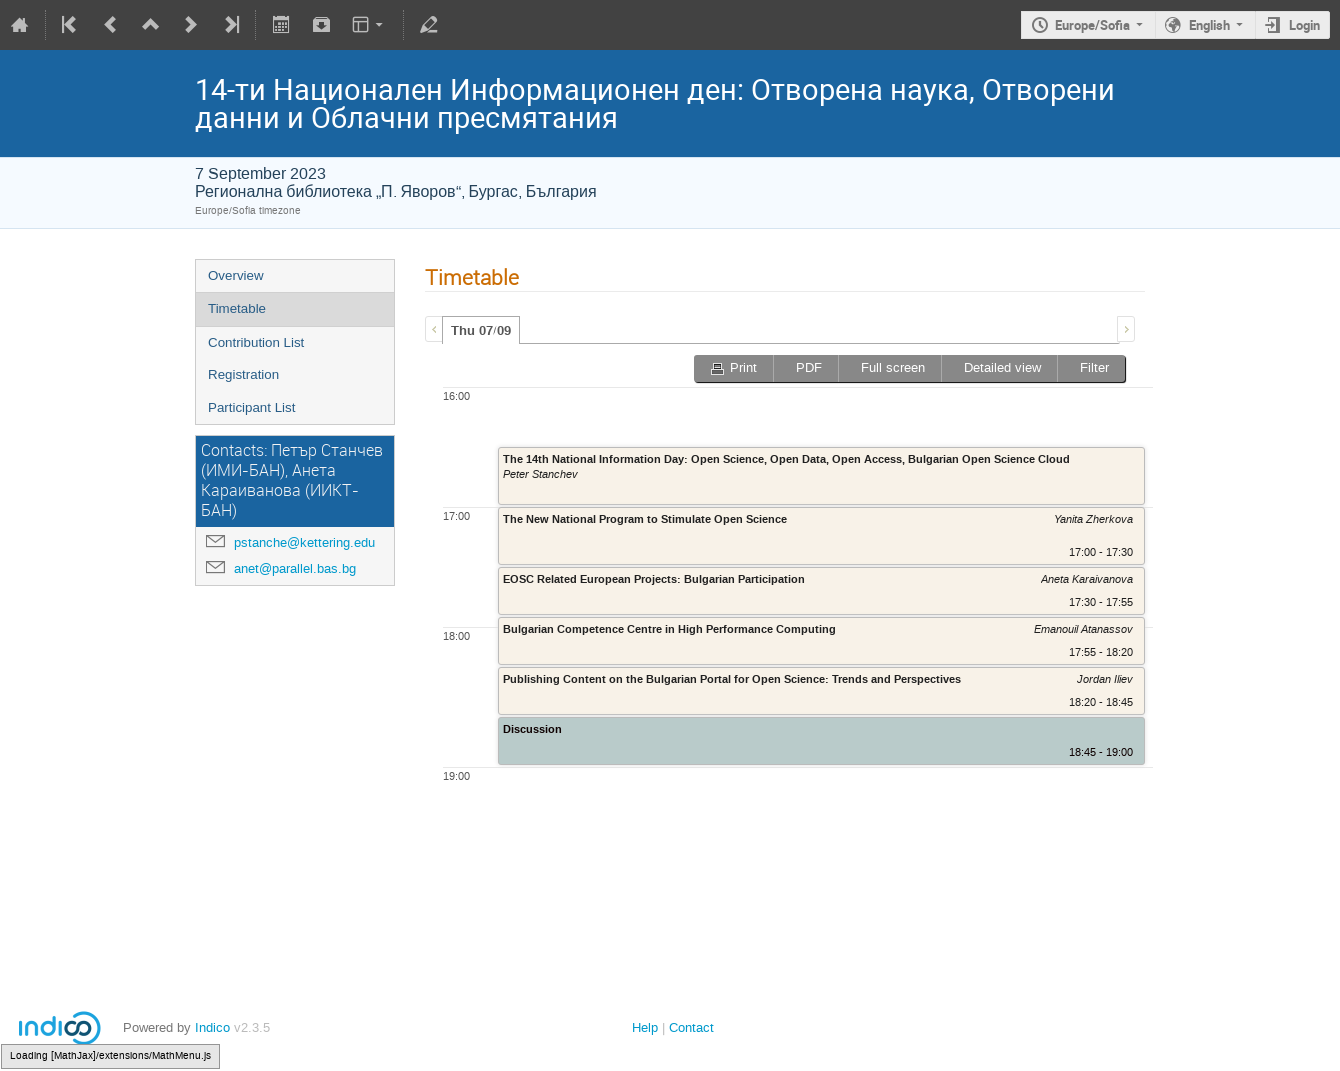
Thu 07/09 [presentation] (481, 331)
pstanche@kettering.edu (304, 542)
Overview (236, 275)
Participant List (251, 407)
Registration (243, 374)
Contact (691, 1027)
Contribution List (256, 342)
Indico (212, 1027)
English (1209, 25)
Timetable (237, 308)
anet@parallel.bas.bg (295, 568)
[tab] (481, 330)
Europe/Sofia (1092, 25)
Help (645, 1027)
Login (1304, 25)
